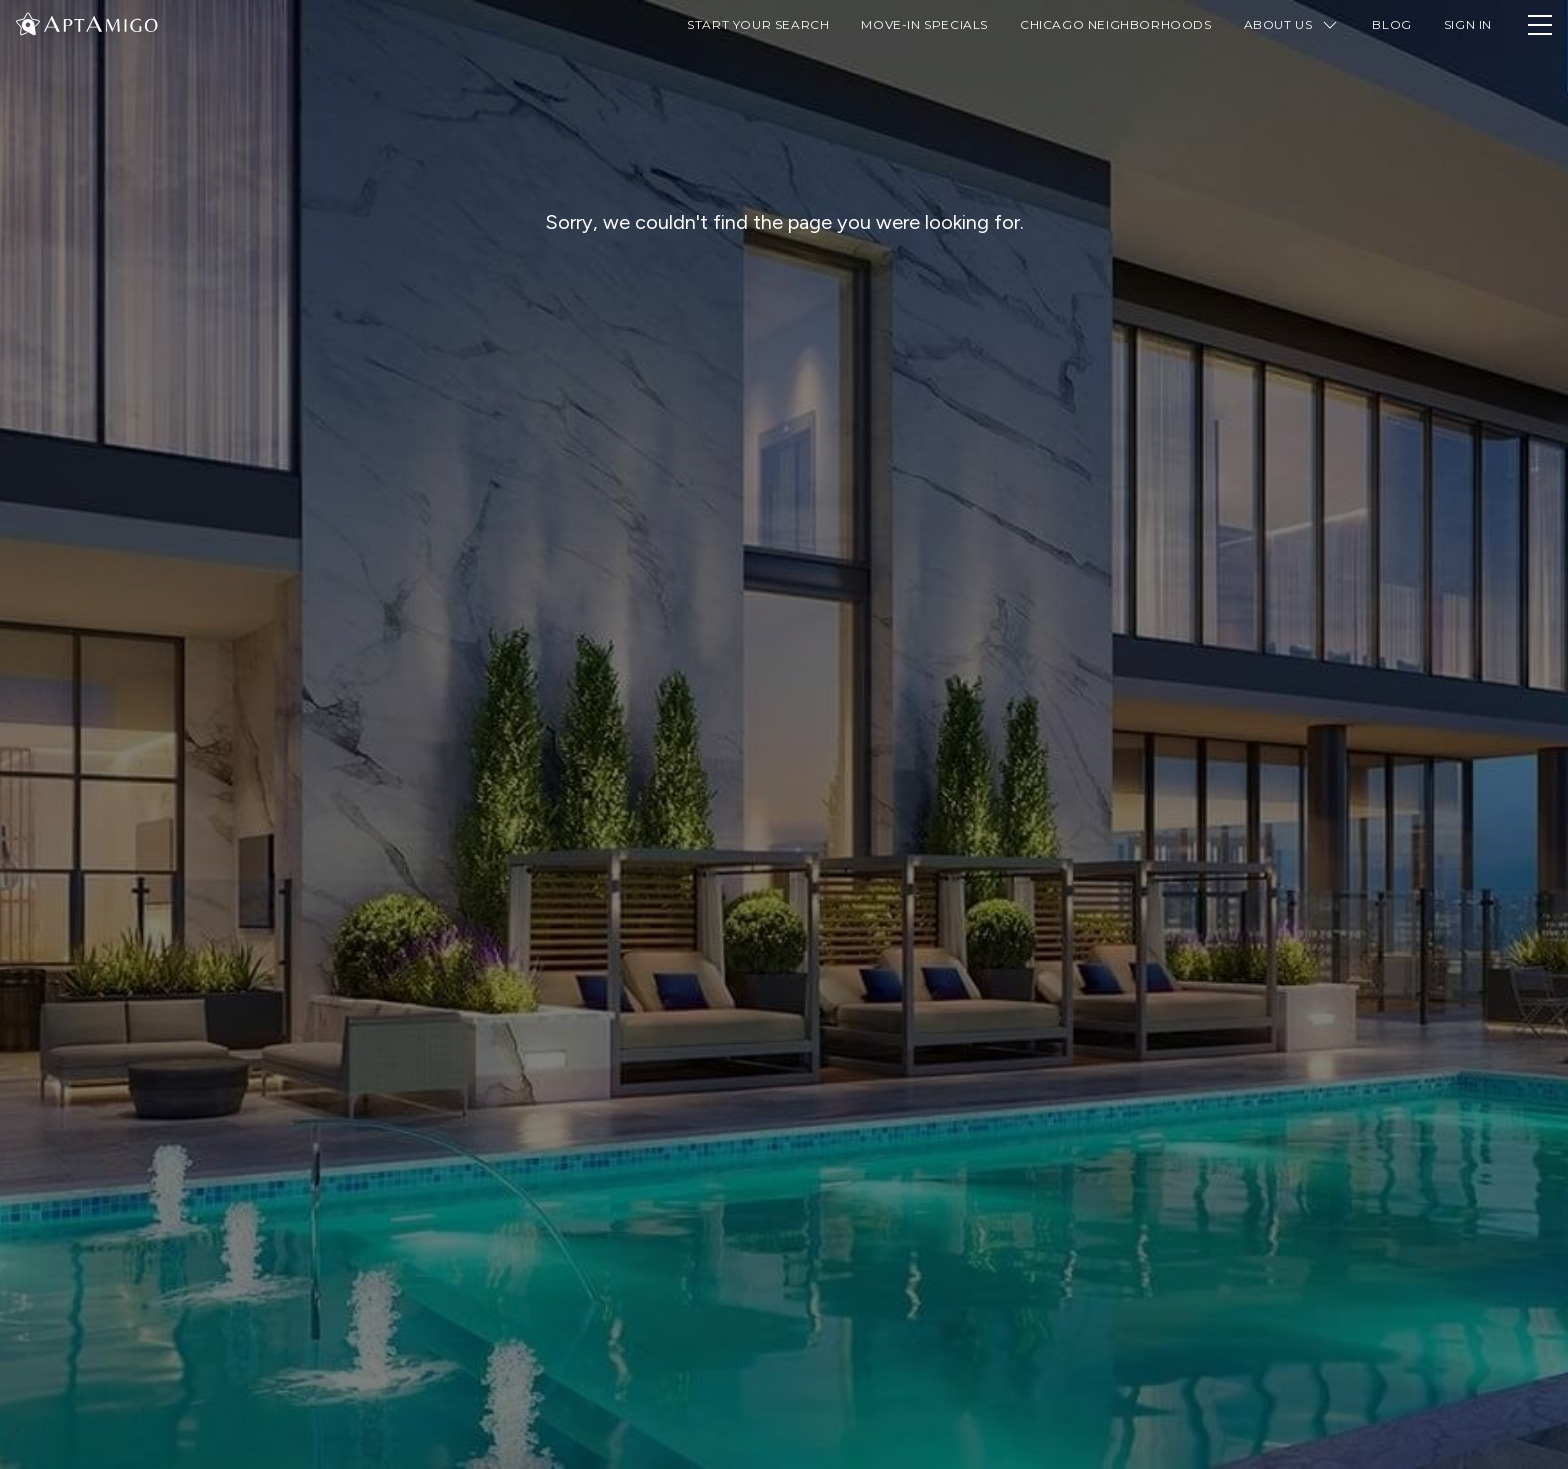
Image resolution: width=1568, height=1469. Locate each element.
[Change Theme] (28, 23)
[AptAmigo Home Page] (99, 22)
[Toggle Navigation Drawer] (1540, 25)
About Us (1292, 25)
